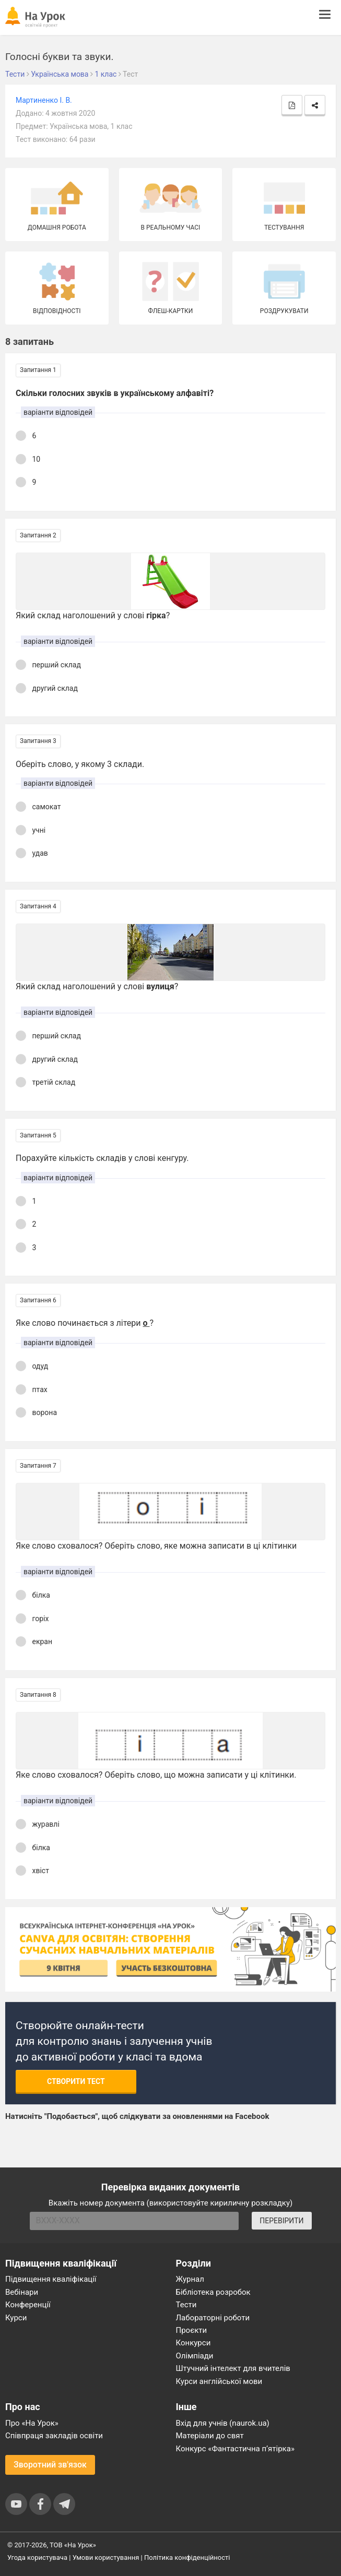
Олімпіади (195, 2356)
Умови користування (106, 2557)
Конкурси (193, 2342)
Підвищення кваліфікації (51, 2279)
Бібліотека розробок (213, 2292)
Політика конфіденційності (187, 2557)
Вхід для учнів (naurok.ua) (222, 2423)
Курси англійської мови (219, 2381)
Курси (16, 2317)
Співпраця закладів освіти (54, 2435)
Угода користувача (37, 2557)
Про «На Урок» (31, 2423)
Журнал (190, 2279)
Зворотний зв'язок (50, 2465)
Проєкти (191, 2330)
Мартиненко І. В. (44, 100)
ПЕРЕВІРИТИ (281, 2220)
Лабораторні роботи (213, 2317)
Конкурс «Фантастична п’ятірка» (235, 2448)
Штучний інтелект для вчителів (233, 2368)
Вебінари (21, 2292)
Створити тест (76, 2081)
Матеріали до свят (210, 2435)
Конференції (28, 2304)
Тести (186, 2304)
